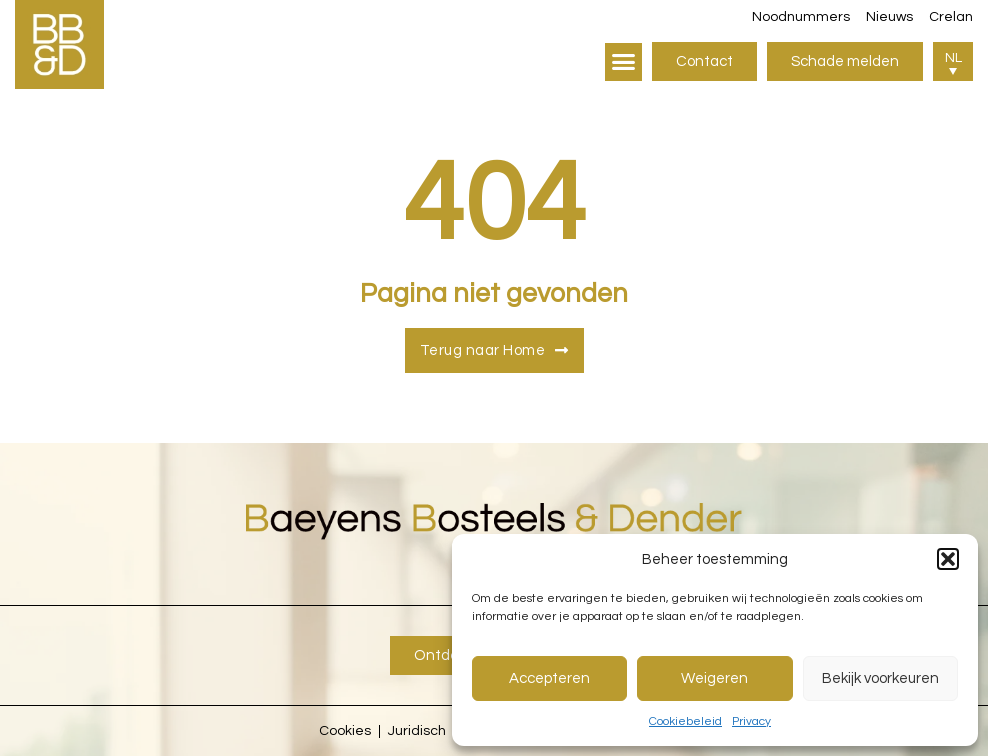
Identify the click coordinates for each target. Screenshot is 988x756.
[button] (948, 559)
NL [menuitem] (953, 58)
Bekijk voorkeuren (880, 678)
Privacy (751, 721)
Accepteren (549, 678)
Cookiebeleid (685, 721)
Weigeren (714, 678)
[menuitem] (953, 61)
